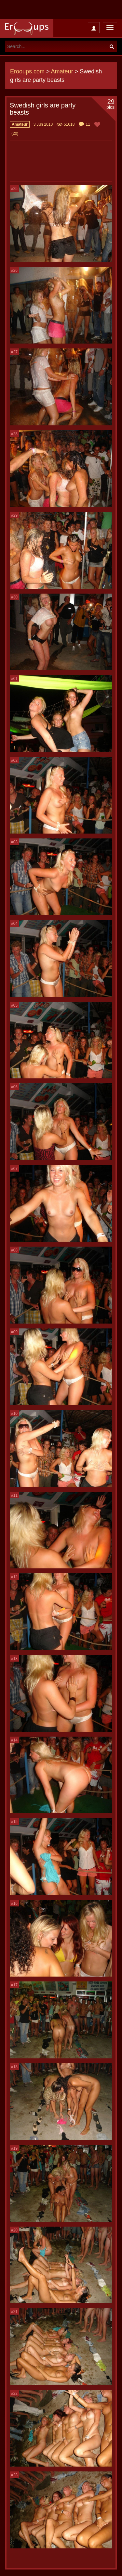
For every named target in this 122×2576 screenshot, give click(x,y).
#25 (14, 188)
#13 (14, 1658)
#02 (14, 760)
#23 (14, 2475)
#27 (14, 352)
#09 (14, 1332)
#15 (14, 1821)
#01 (14, 678)
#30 (14, 597)
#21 (14, 2311)
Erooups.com (27, 71)
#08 (14, 1250)
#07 (14, 1168)
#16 (14, 1903)
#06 (14, 1087)
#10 (14, 1413)
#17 (14, 1985)
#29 (14, 515)
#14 (14, 1740)
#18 (14, 2067)
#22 (14, 2393)
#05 (14, 1005)
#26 (14, 270)
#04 (14, 923)
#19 (14, 2148)
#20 (14, 2230)
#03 (14, 842)
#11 (14, 1495)
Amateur (62, 71)
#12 (14, 1577)
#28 (14, 434)
